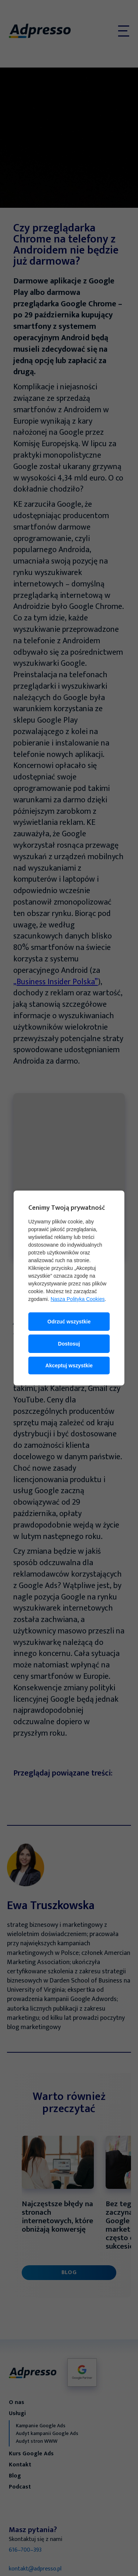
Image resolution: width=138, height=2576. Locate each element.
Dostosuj (69, 1344)
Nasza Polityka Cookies (77, 1299)
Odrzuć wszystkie (69, 1322)
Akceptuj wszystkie (68, 1365)
